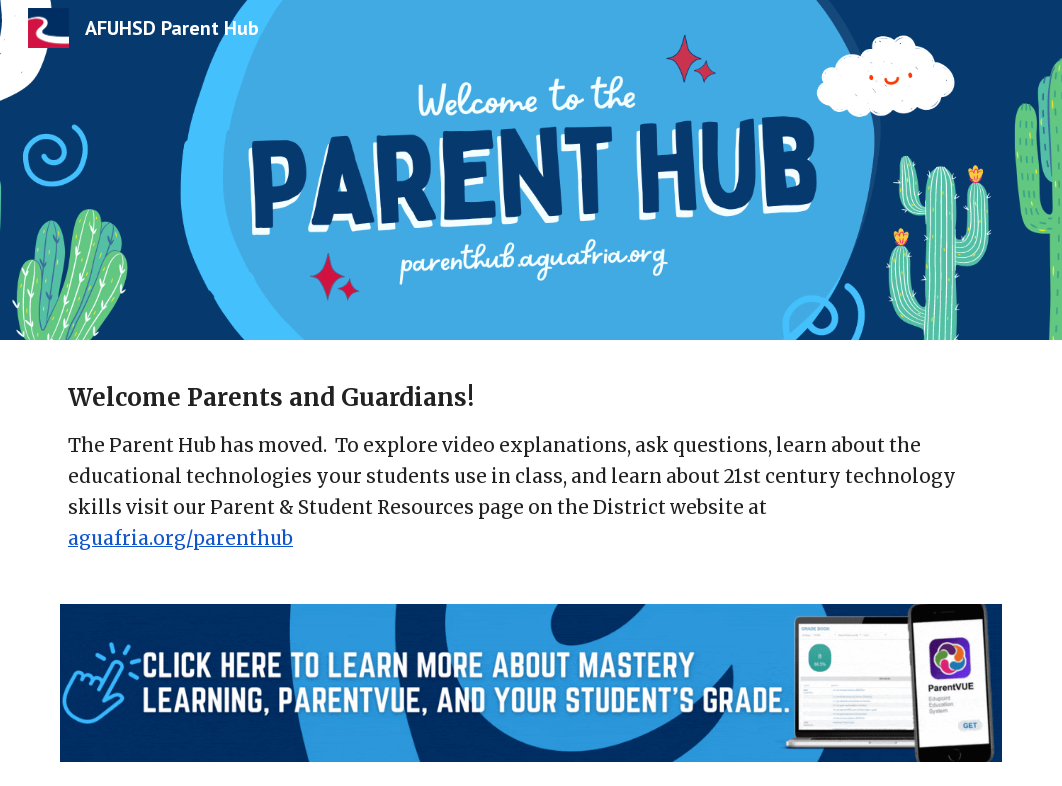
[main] (531, 484)
